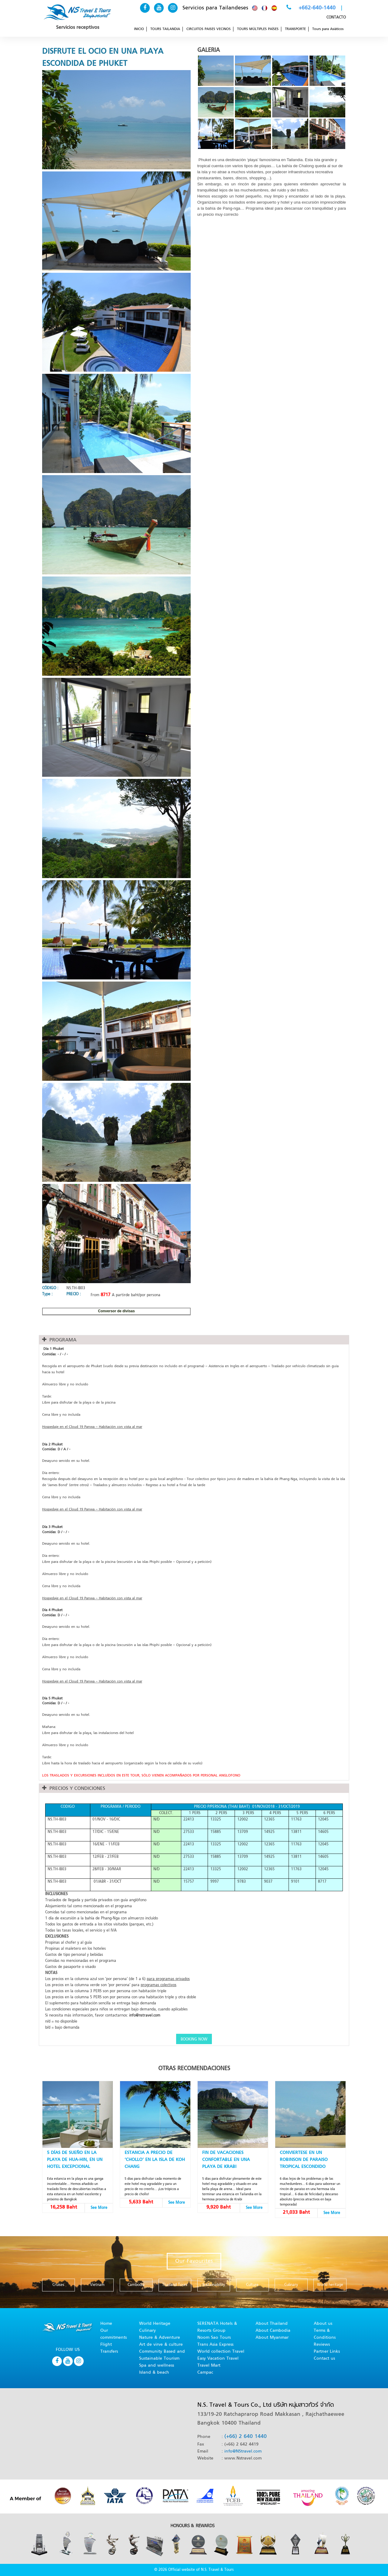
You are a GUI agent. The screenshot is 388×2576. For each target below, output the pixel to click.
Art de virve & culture (161, 2344)
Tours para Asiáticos (327, 29)
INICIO (139, 29)
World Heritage (154, 2323)
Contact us (324, 2358)
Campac (205, 2372)
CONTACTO (336, 18)
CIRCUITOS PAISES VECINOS (208, 29)
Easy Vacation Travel (218, 2358)
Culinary (147, 2330)
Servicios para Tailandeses (215, 8)
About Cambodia (273, 2330)
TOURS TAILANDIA (165, 29)
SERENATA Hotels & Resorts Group (217, 2327)
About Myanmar (272, 2337)
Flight (106, 2344)
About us (323, 2323)
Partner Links (327, 2351)
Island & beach (154, 2372)
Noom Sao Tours (214, 2337)
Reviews (322, 2344)
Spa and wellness (156, 2365)
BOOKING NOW (194, 2040)
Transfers (109, 2351)
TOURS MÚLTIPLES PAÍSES (258, 29)
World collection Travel (220, 2351)
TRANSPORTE (295, 29)
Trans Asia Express (215, 2344)
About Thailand (272, 2323)
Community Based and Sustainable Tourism (162, 2355)
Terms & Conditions (325, 2334)
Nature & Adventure (159, 2337)
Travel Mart (208, 2365)
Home (106, 2323)
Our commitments (113, 2334)
